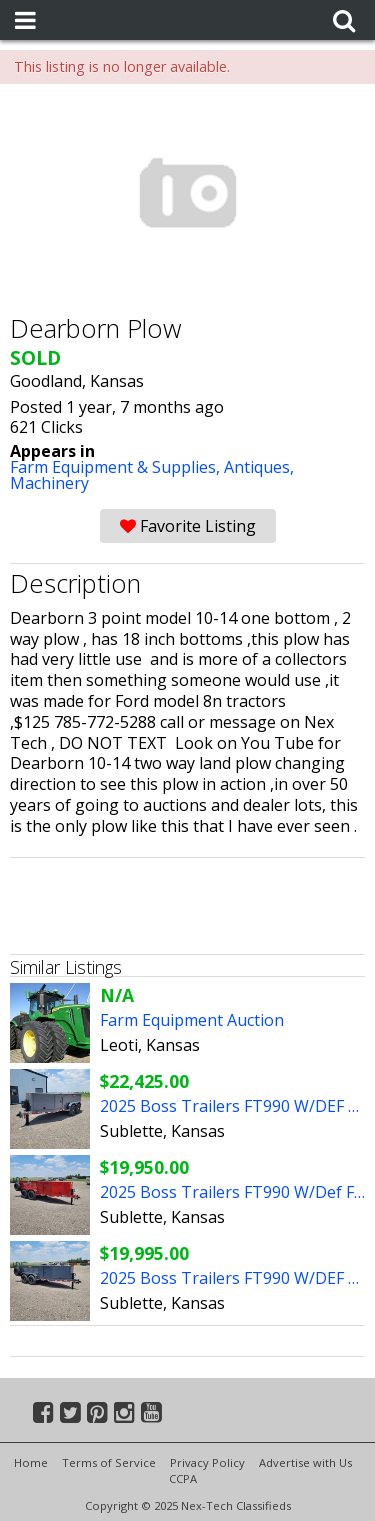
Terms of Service (109, 1462)
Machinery (49, 483)
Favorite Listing (188, 526)
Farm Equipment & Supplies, (117, 467)
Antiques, (259, 467)
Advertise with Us (305, 1462)
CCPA (183, 1478)
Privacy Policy (207, 1462)
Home (31, 1462)
